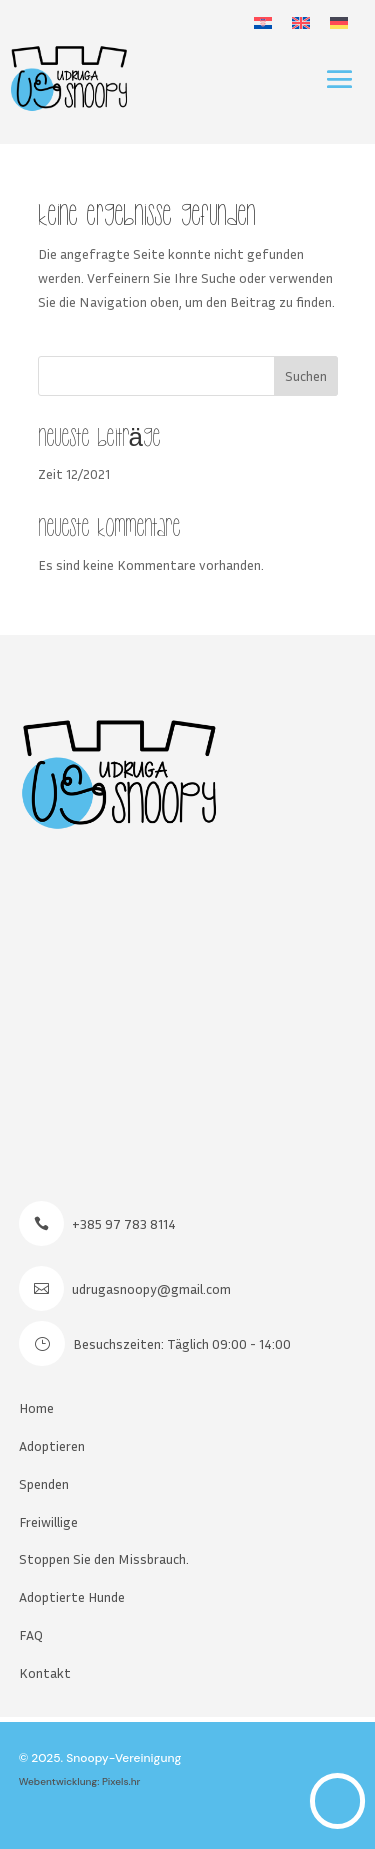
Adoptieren (52, 1445)
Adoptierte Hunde (72, 1596)
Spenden (44, 1483)
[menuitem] (263, 22)
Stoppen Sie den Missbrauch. (104, 1558)
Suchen (306, 375)
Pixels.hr (121, 1781)
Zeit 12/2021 (74, 473)
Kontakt (45, 1672)
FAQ (31, 1634)
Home (36, 1407)
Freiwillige (48, 1521)
